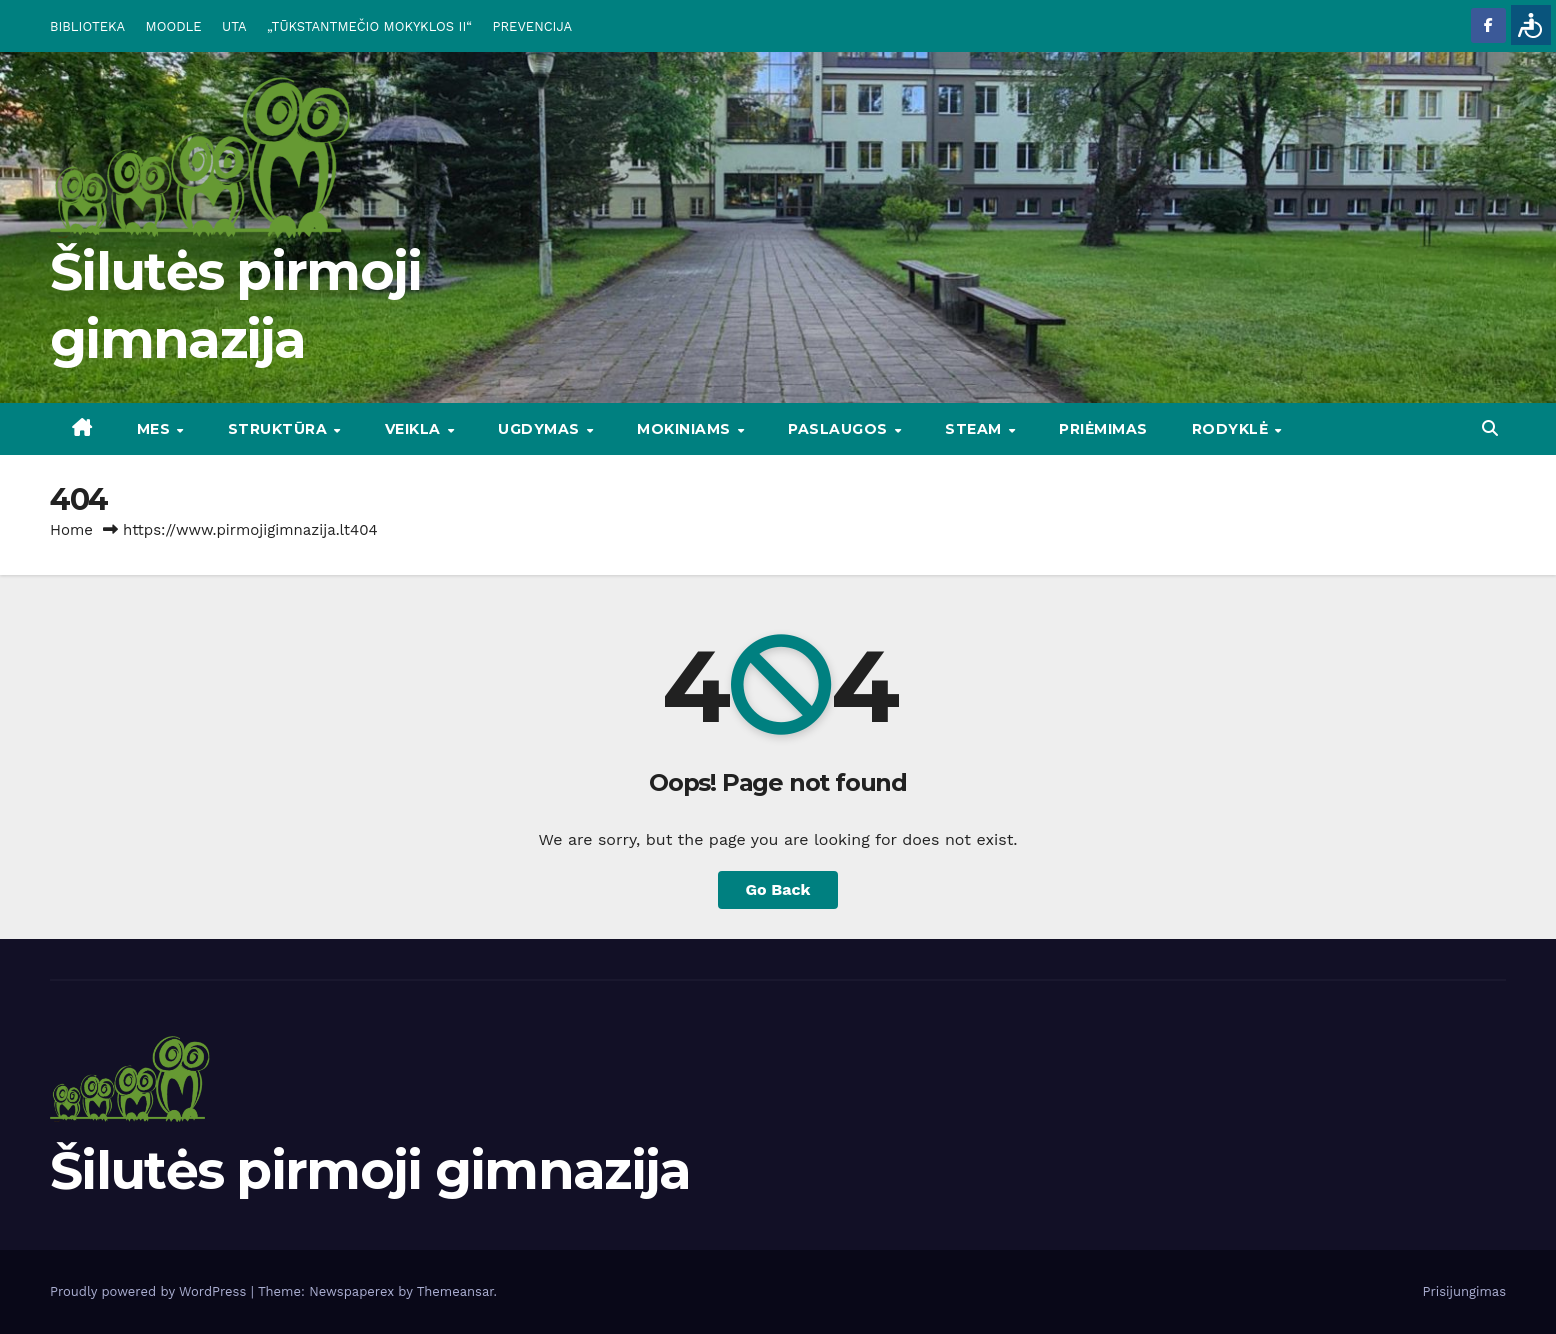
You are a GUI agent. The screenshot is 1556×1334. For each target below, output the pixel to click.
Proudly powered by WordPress (150, 1291)
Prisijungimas (1465, 1291)
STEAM (975, 429)
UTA (234, 26)
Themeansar (455, 1291)
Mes (156, 429)
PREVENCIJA (533, 26)
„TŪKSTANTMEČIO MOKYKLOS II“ (369, 26)
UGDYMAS (541, 429)
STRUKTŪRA (280, 429)
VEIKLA (415, 429)
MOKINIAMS (686, 429)
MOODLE (174, 26)
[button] (1490, 428)
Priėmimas (1103, 429)
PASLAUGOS (840, 429)
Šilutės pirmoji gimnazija (370, 1170)
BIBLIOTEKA (87, 26)
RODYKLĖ (1232, 429)
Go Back (778, 889)
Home (71, 530)
